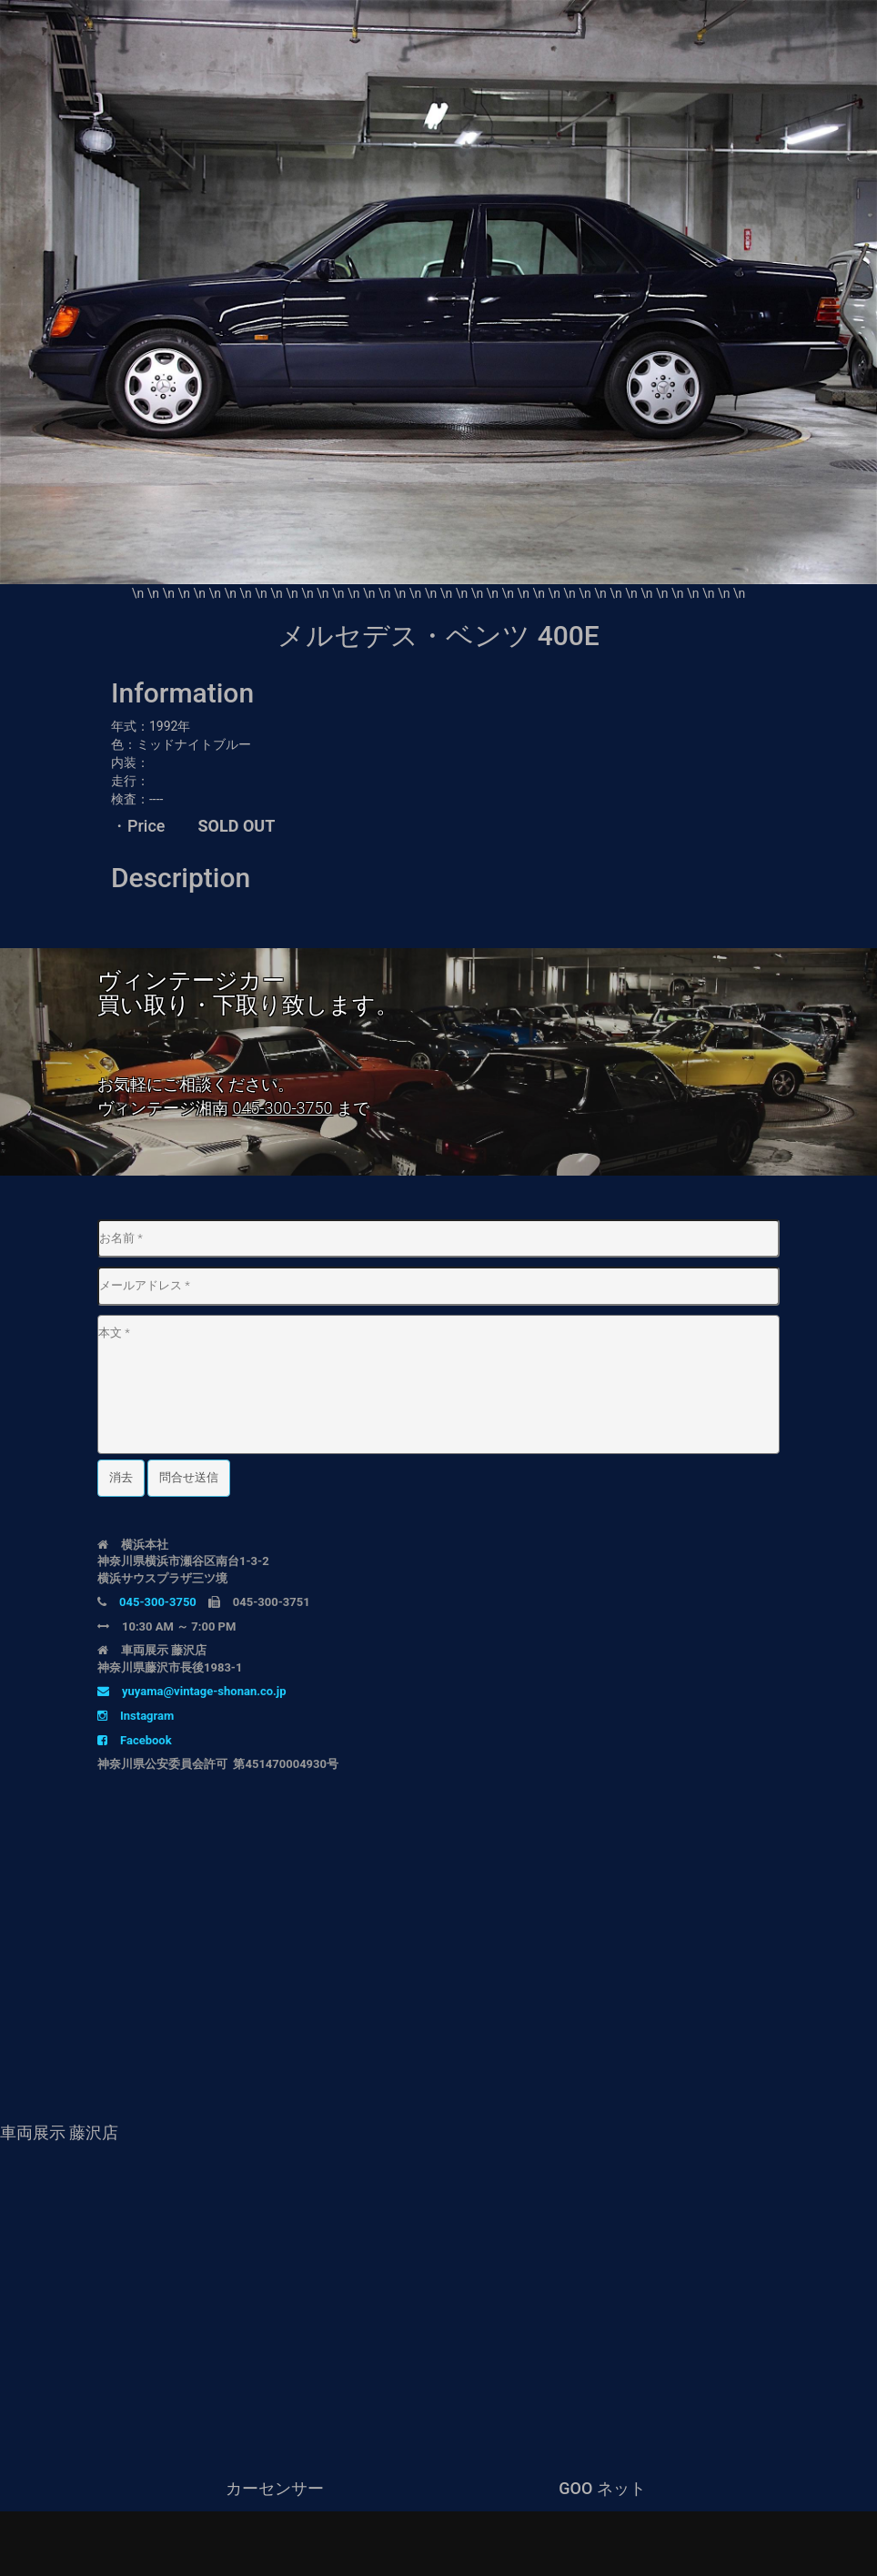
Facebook (134, 1740)
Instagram (135, 1715)
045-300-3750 (282, 1107)
